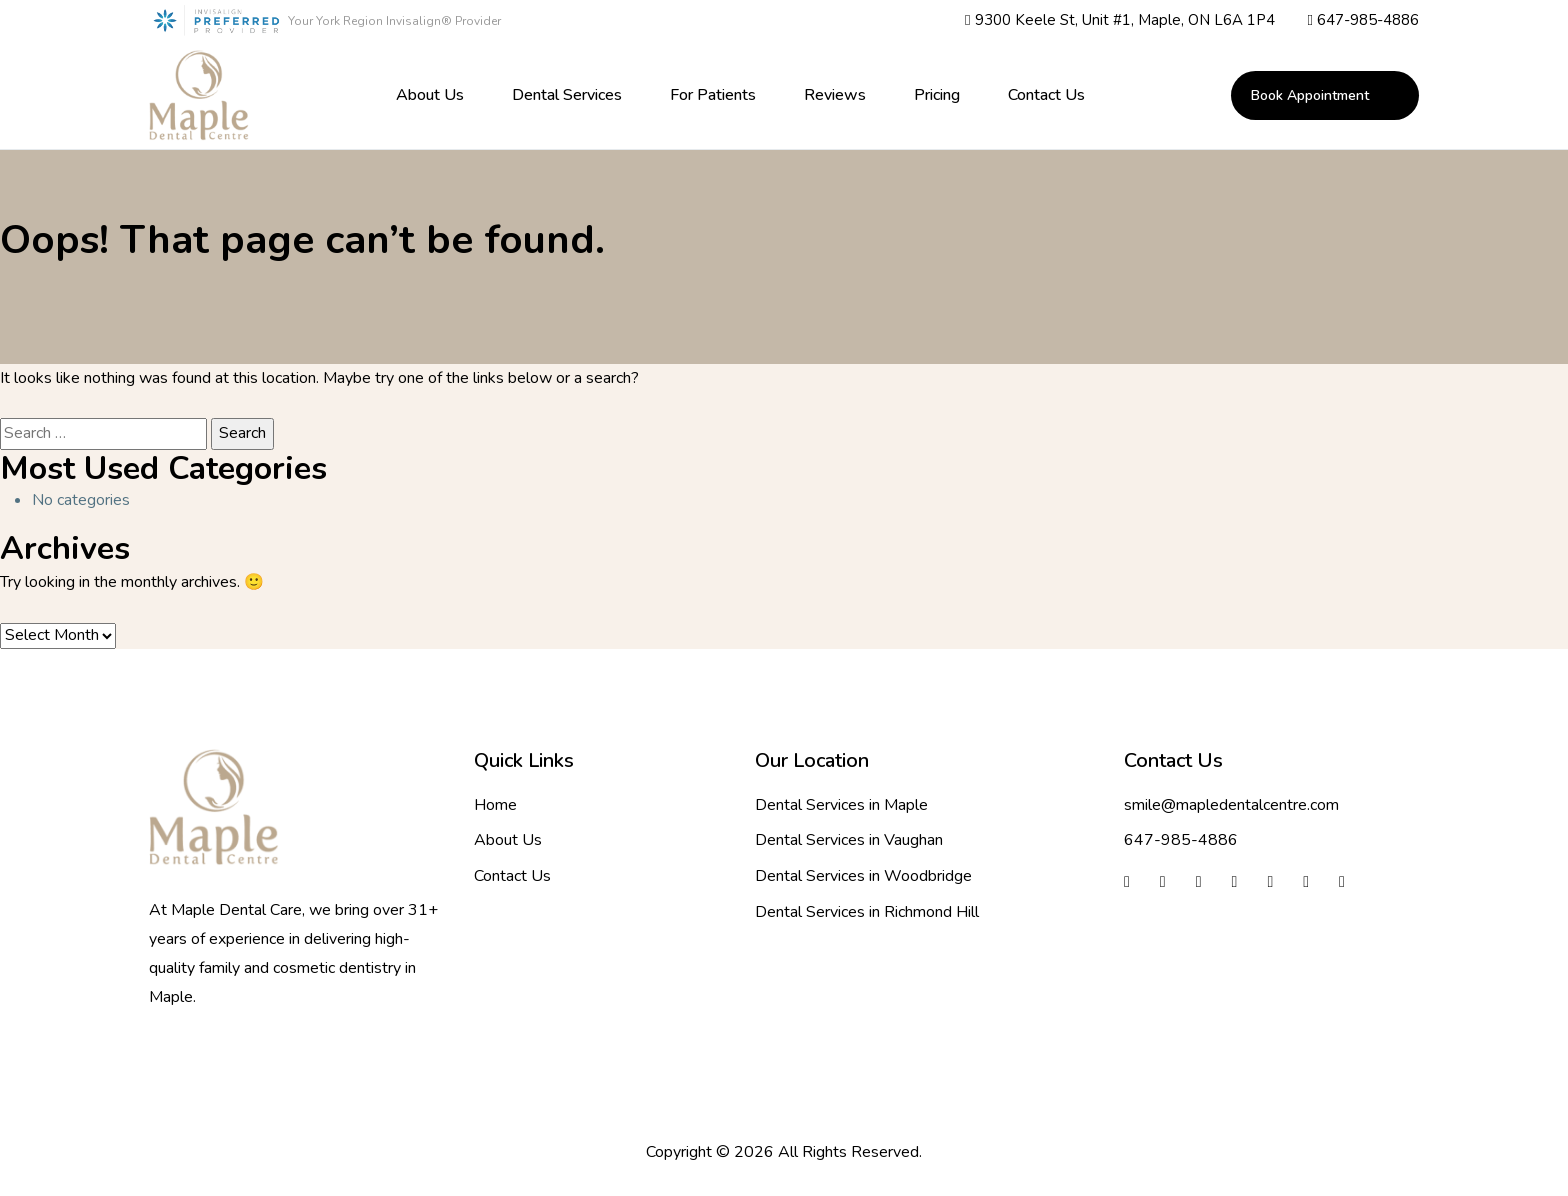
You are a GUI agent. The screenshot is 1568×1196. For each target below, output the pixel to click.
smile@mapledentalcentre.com (1231, 805)
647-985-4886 (1363, 21)
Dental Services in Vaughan (849, 840)
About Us (430, 95)
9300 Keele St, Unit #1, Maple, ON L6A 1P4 (1119, 21)
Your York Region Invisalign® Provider (394, 21)
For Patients (713, 95)
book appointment (1310, 95)
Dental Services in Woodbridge (863, 876)
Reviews (835, 95)
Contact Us (1046, 95)
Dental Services (567, 95)
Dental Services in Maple (841, 805)
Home (495, 805)
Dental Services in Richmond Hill (867, 912)
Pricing (937, 95)
